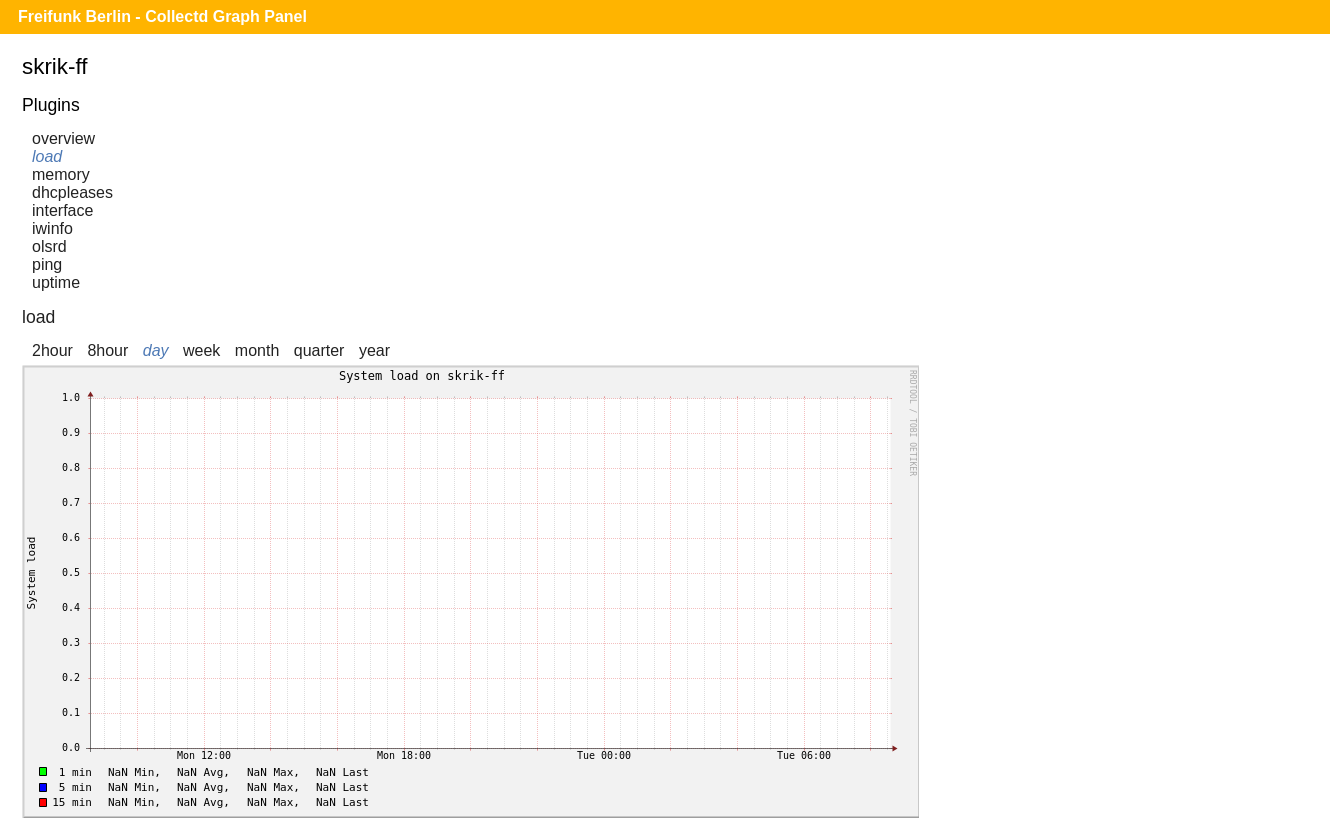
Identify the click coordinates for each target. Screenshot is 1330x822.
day (156, 350)
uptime (56, 282)
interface (62, 210)
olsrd (49, 246)
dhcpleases (72, 192)
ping (47, 264)
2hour (52, 350)
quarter (319, 350)
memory (61, 174)
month (257, 350)
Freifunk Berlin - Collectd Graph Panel (162, 16)
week (201, 350)
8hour (107, 350)
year (374, 350)
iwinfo (52, 228)
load (47, 156)
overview (63, 138)
